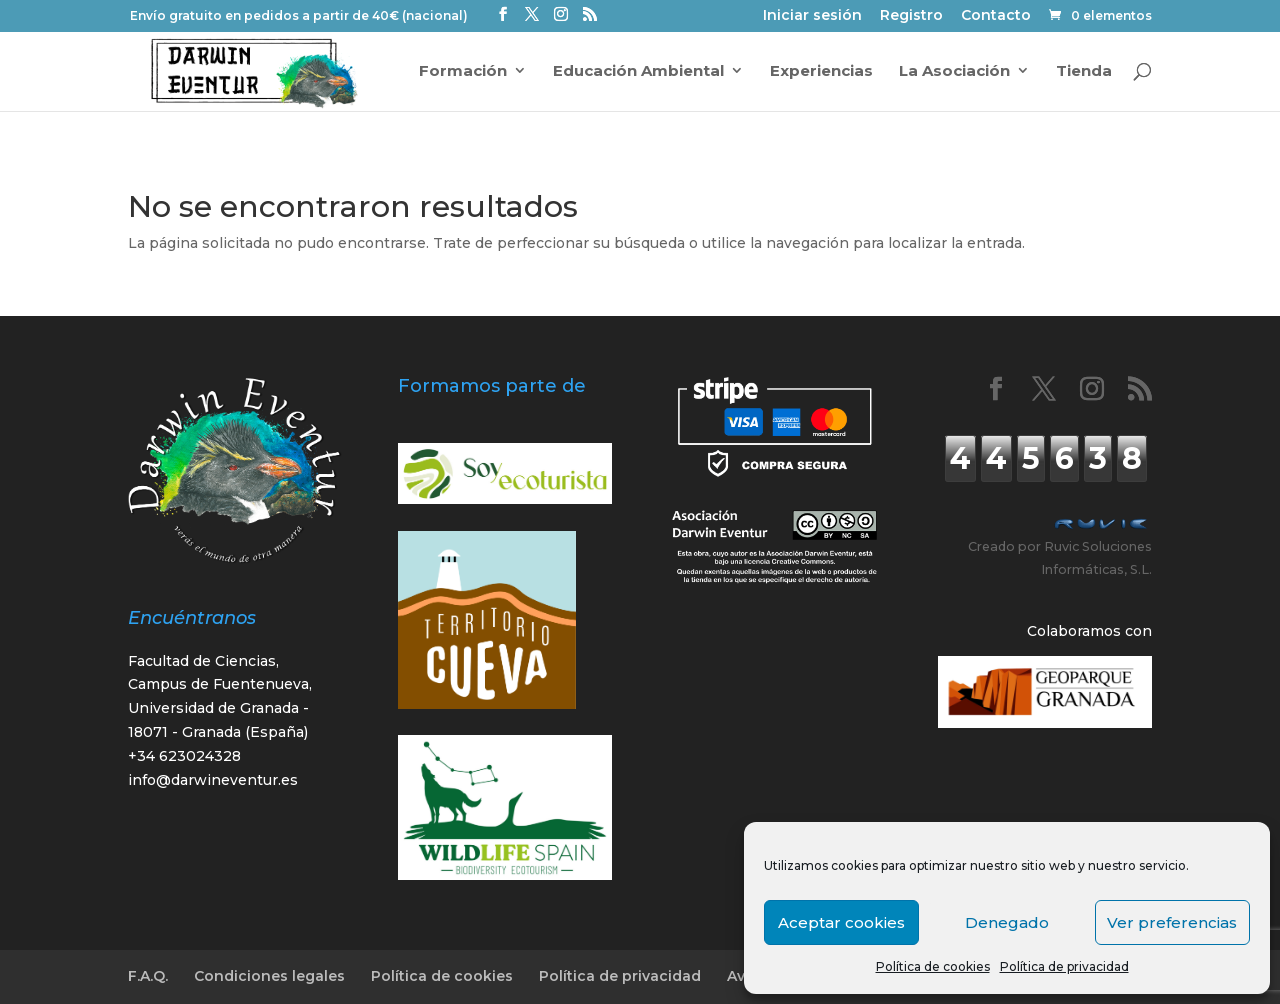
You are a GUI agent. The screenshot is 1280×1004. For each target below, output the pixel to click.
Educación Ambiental (638, 71)
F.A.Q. (148, 976)
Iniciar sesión (812, 16)
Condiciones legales (269, 976)
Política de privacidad (1064, 966)
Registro (911, 16)
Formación (463, 71)
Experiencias (821, 71)
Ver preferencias (1172, 922)
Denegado (1007, 922)
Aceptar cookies (841, 922)
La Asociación (954, 71)
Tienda (1084, 71)
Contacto (996, 16)
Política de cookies (933, 966)
